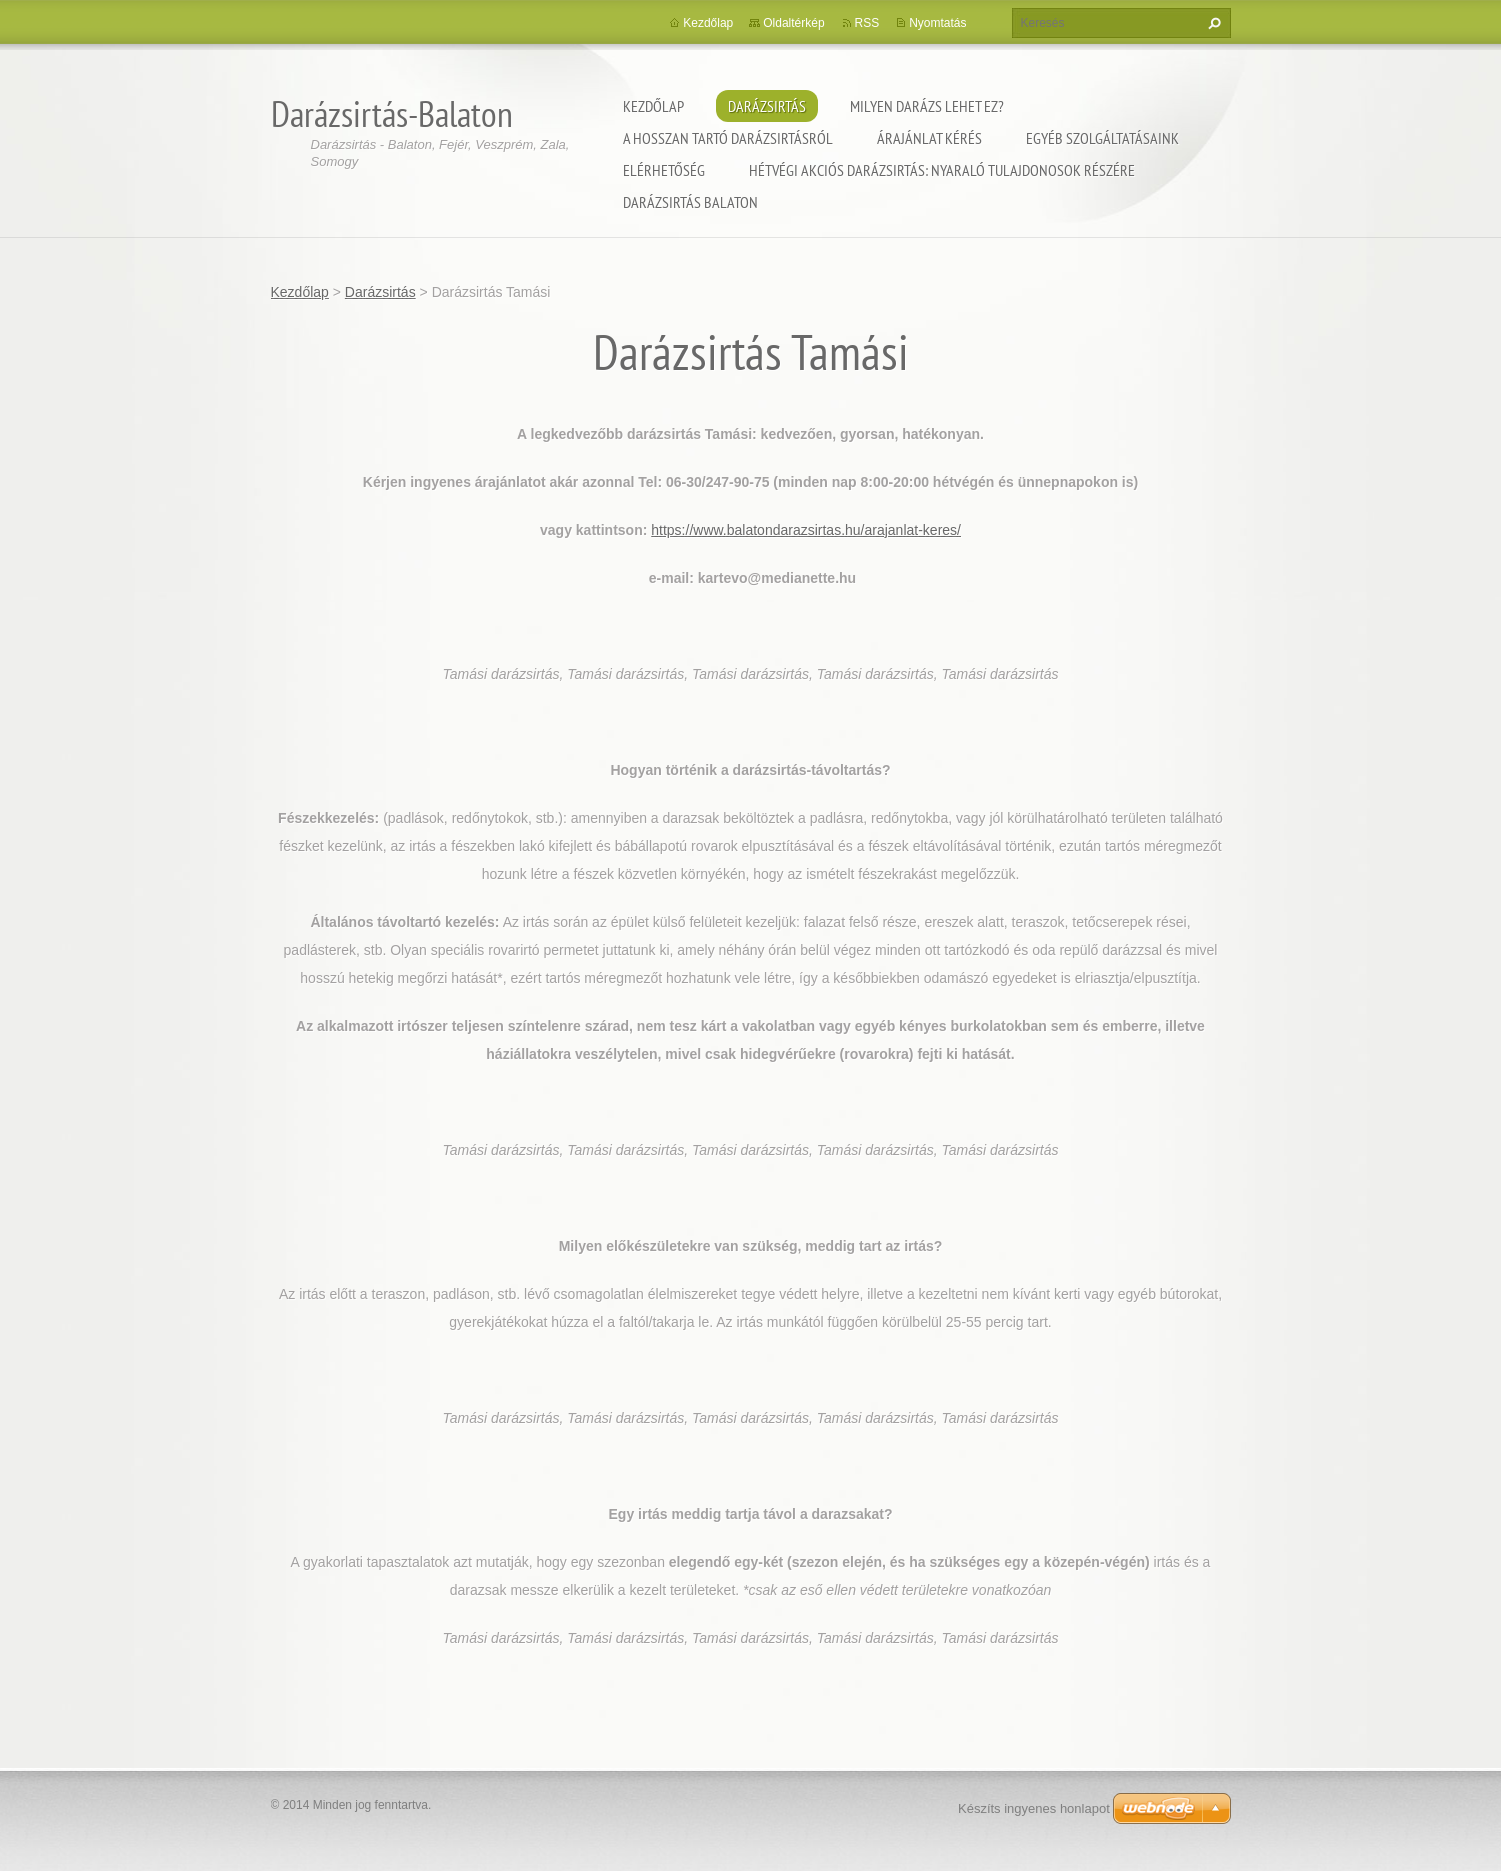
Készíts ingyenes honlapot (1034, 1808)
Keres (1212, 23)
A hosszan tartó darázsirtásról (728, 138)
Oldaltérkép (793, 23)
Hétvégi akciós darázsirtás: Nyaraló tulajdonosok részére (942, 170)
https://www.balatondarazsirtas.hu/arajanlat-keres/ (806, 530)
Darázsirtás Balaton (690, 202)
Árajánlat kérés (929, 138)
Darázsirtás (767, 106)
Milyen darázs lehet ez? (927, 106)
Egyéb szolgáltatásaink (1102, 138)
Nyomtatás (937, 23)
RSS (867, 23)
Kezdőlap (653, 106)
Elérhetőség (664, 170)
